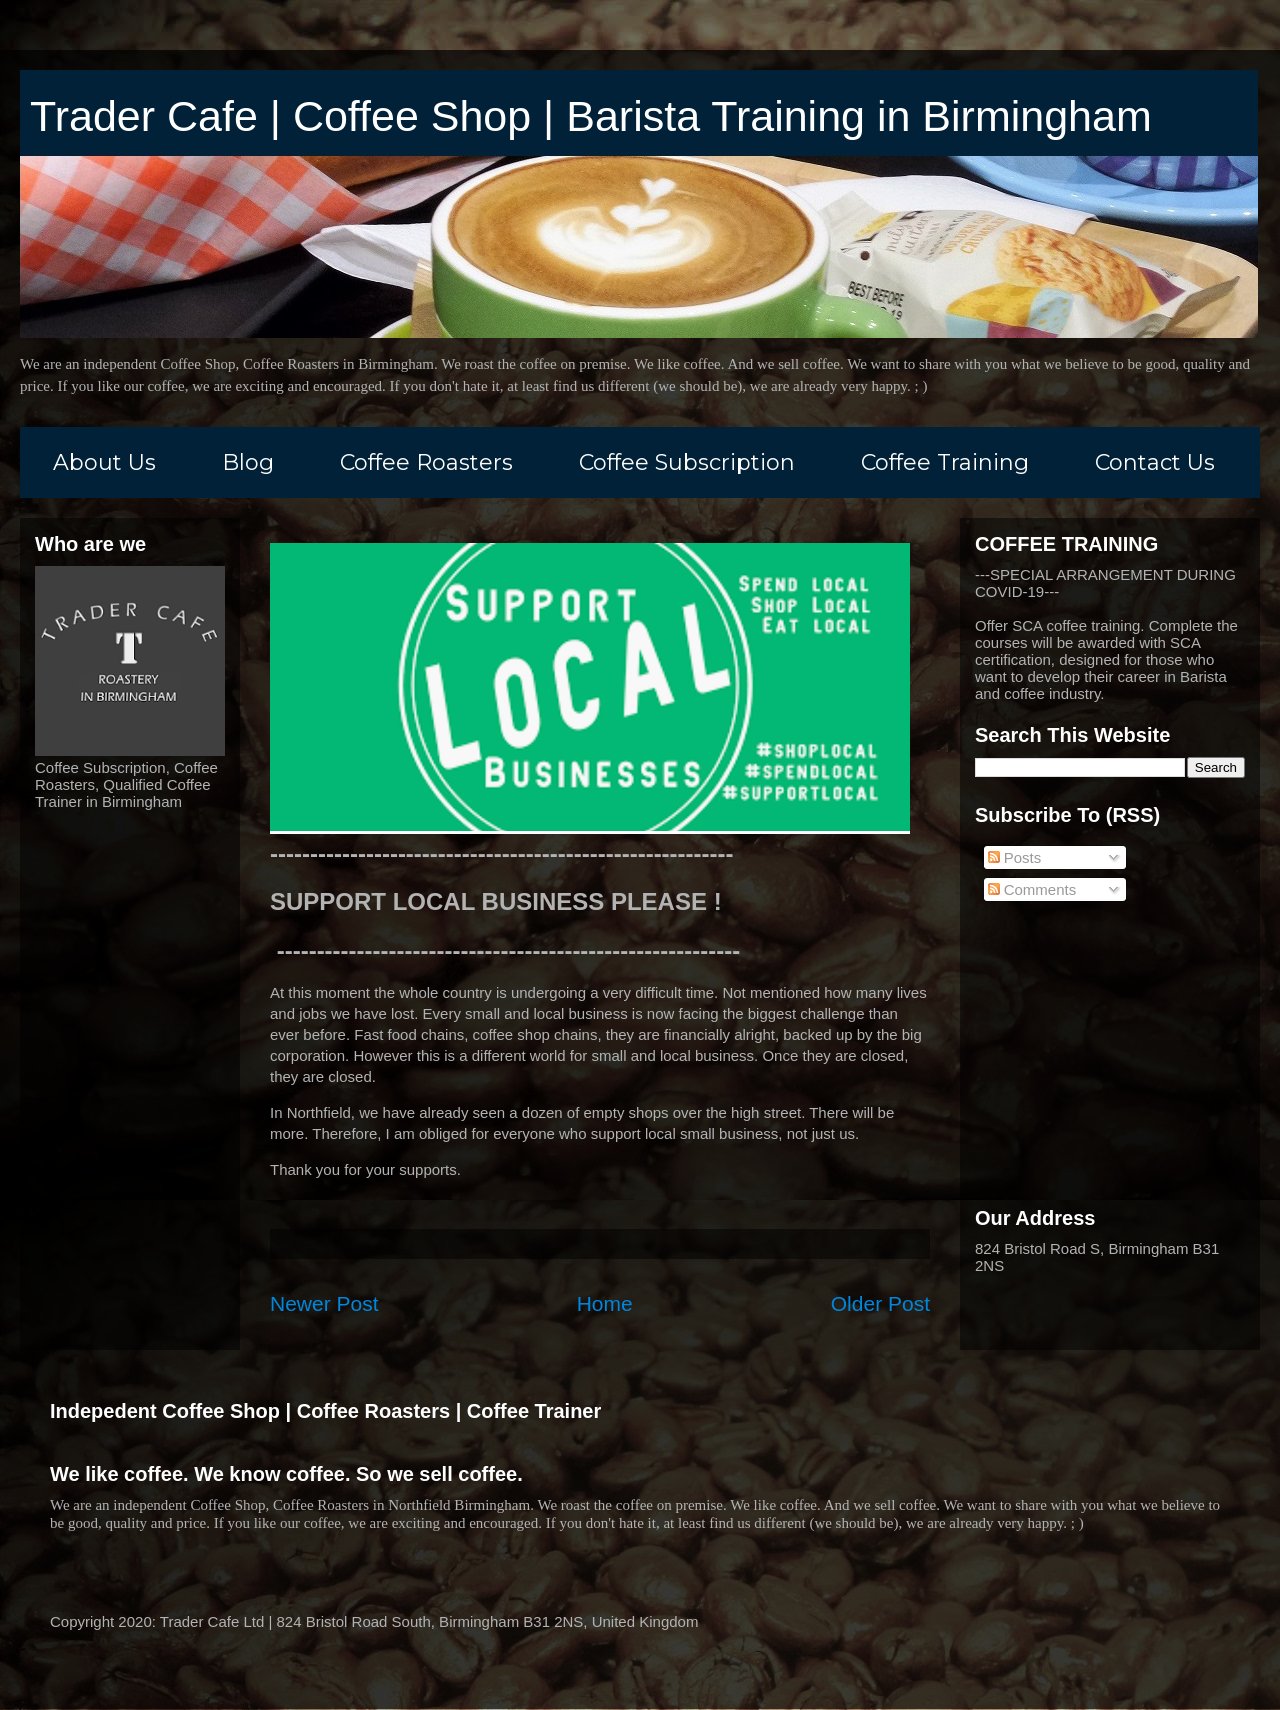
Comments (1032, 889)
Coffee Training (945, 462)
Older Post (880, 1303)
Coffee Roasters (426, 462)
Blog (248, 462)
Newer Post (324, 1303)
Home (605, 1303)
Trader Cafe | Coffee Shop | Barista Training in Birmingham (591, 116)
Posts (1015, 857)
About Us (104, 462)
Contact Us (1155, 462)
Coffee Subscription (687, 462)
